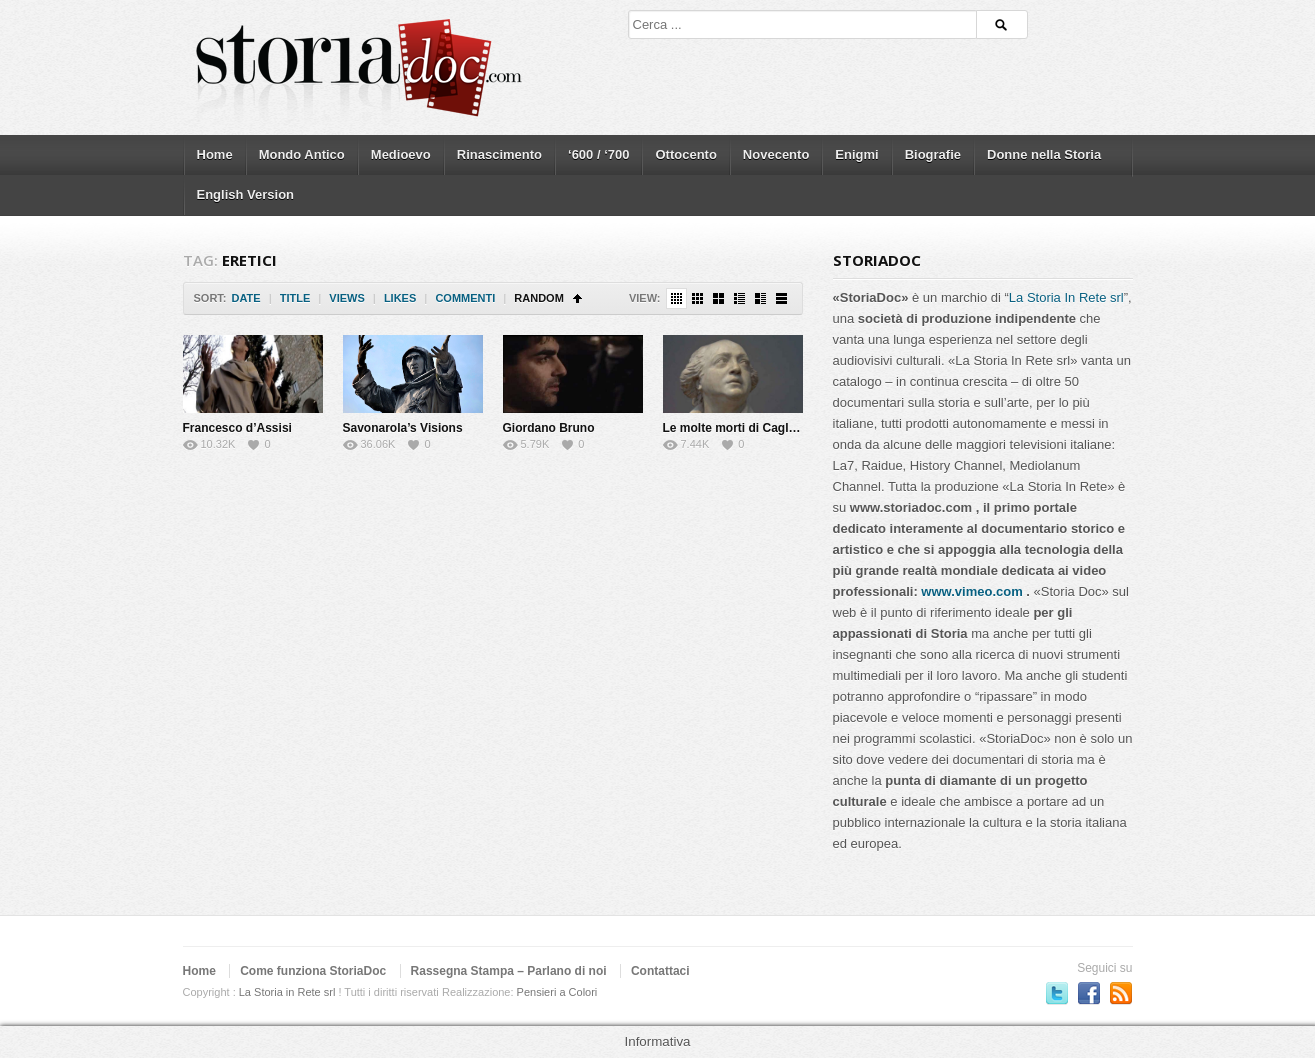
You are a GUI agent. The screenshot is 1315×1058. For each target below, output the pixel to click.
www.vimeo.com (971, 591)
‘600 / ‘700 (598, 154)
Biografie (933, 154)
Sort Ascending (577, 298)
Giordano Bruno (549, 428)
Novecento (776, 154)
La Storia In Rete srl (1066, 297)
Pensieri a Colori (557, 992)
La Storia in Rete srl (287, 992)
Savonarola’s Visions (403, 428)
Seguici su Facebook (1089, 993)
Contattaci (660, 971)
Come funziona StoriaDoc (313, 971)
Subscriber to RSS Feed (1121, 993)
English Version (246, 194)
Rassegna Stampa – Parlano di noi (509, 971)
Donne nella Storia (1044, 154)
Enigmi (856, 154)
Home (215, 154)
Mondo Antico (302, 154)
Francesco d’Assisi (237, 428)
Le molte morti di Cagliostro (742, 428)
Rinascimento (499, 154)
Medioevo (401, 154)
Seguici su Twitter (1057, 993)
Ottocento (685, 154)
